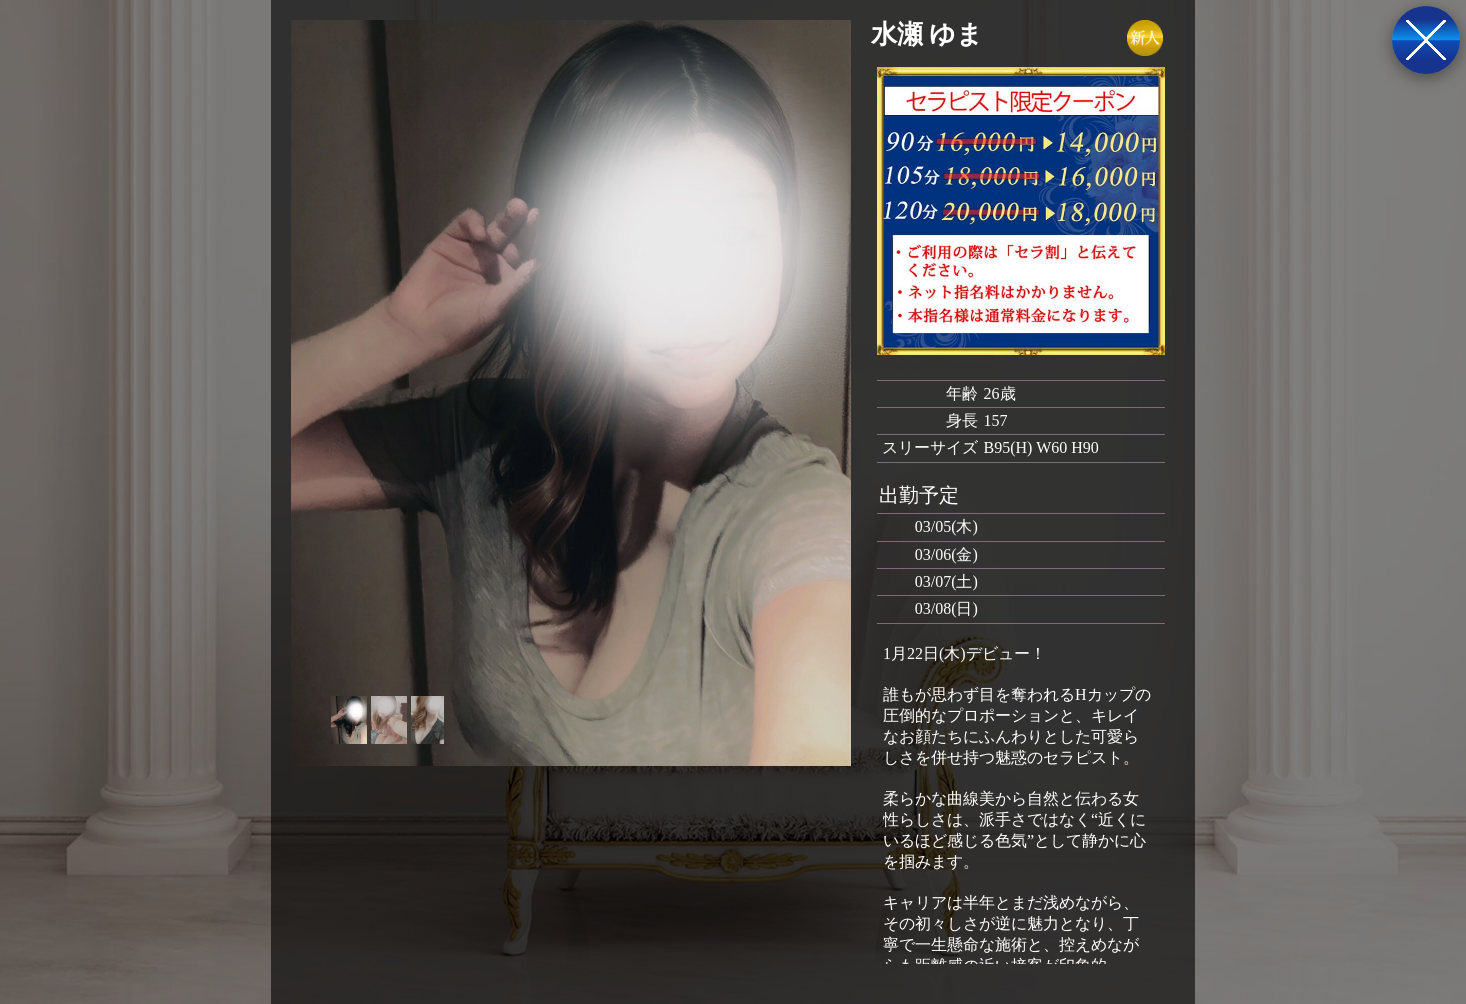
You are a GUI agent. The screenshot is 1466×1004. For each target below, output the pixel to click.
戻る (1426, 40)
